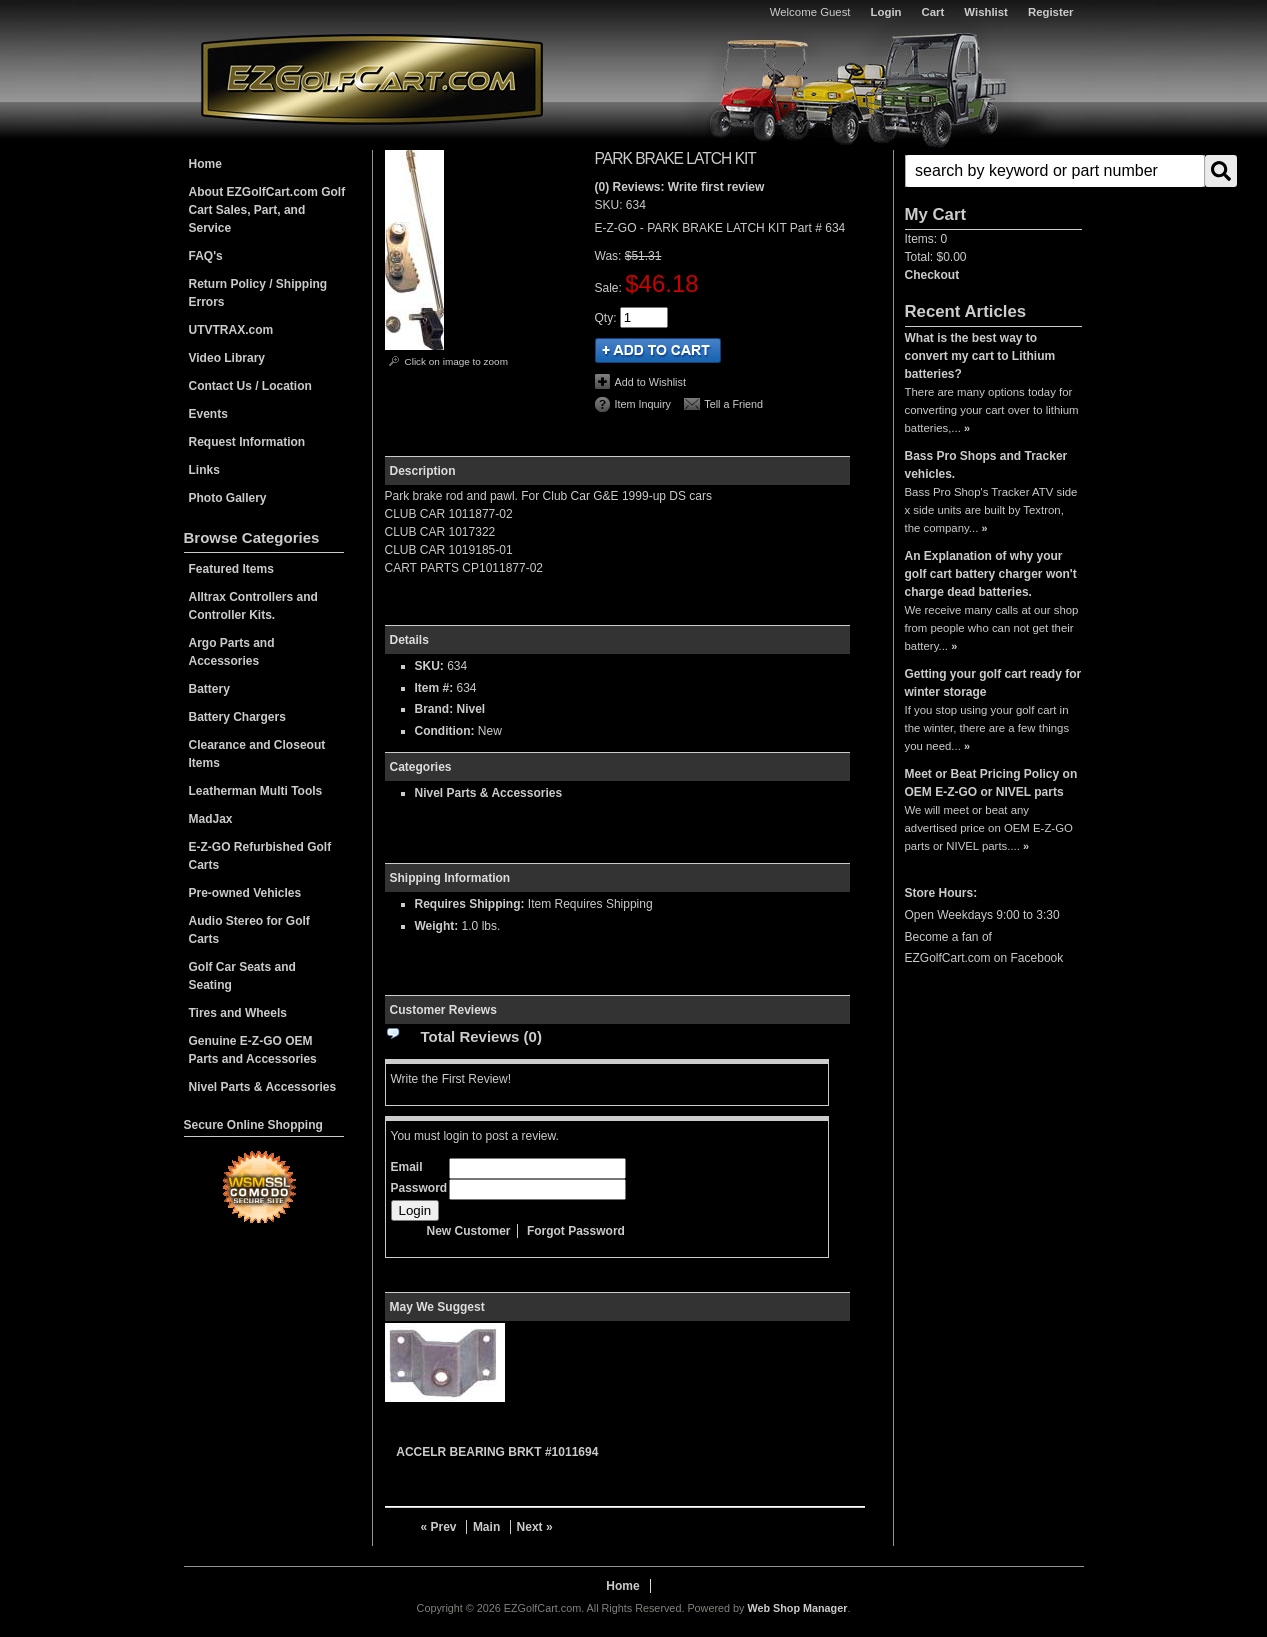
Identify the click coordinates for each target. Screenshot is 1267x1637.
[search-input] (1055, 171)
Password (419, 1188)
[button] (993, 171)
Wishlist (986, 12)
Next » (535, 1527)
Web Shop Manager (797, 1608)
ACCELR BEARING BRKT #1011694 (497, 1452)
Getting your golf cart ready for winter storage (993, 683)
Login (886, 12)
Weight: (437, 926)
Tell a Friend (733, 404)
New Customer (469, 1231)
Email (407, 1167)
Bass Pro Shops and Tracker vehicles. (986, 465)
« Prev (439, 1527)
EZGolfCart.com (372, 78)
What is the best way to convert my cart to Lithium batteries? (980, 356)
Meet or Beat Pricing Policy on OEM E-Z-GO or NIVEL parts (991, 783)
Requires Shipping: (470, 904)
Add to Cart (658, 350)
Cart (933, 12)
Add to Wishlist (650, 382)
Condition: (445, 731)
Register (1051, 12)
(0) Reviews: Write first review (680, 187)
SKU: (610, 205)
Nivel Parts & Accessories (489, 793)
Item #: (436, 688)
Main (486, 1527)
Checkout (932, 275)
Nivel (471, 709)
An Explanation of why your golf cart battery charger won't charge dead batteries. (991, 574)
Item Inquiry (643, 404)
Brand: (434, 709)
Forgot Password (576, 1231)
